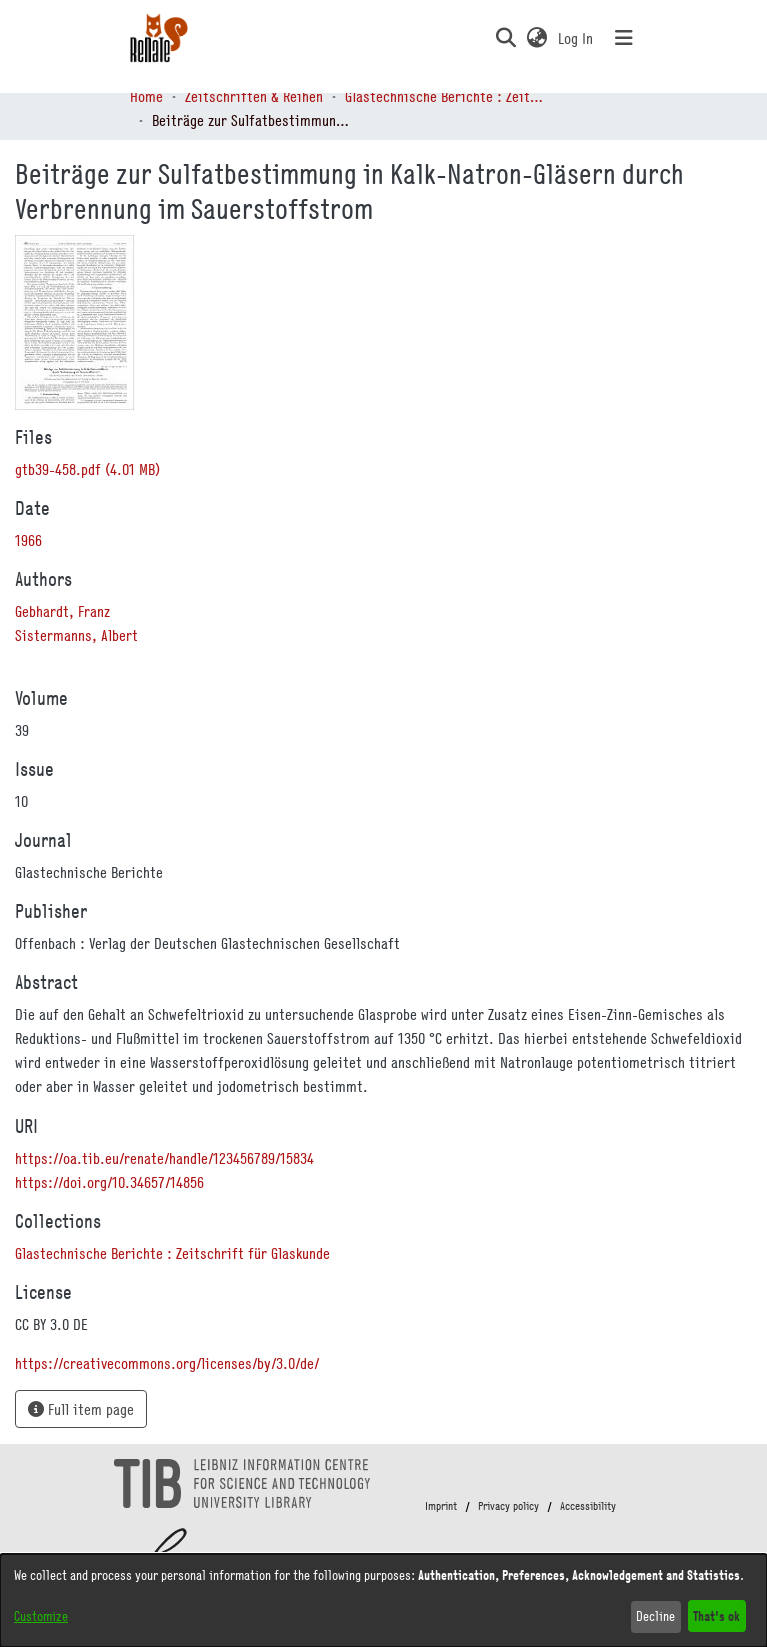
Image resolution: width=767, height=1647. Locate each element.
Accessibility (588, 1506)
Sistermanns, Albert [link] (76, 635)
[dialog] (383, 1600)
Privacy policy (508, 1506)
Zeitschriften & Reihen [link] (254, 96)
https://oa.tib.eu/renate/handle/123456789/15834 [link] (164, 1158)
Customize (41, 1616)
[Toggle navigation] (624, 38)
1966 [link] (28, 540)
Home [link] (146, 96)
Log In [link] (576, 38)
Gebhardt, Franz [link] (62, 611)
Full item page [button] (81, 1409)
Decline (655, 1616)
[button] (506, 38)
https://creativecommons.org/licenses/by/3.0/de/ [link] (167, 1363)
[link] (87, 469)
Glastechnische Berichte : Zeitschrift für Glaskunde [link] (445, 96)
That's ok (716, 1615)
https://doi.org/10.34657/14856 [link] (109, 1182)
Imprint (441, 1506)
